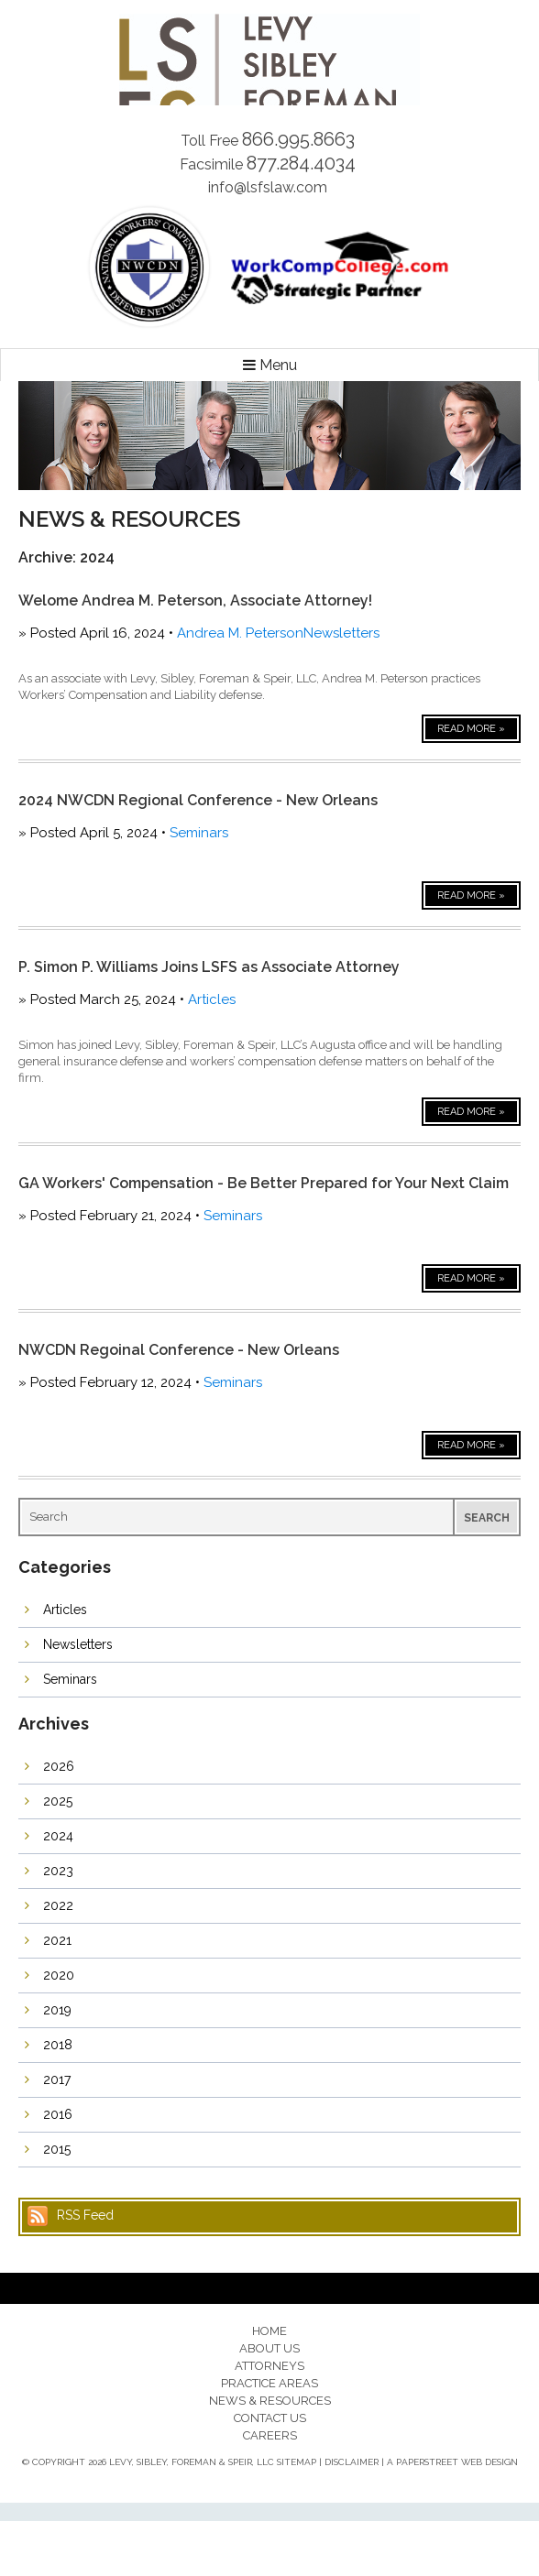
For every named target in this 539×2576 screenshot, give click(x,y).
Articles (212, 999)
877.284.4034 (301, 163)
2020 (58, 1975)
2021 (57, 1940)
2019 (57, 2010)
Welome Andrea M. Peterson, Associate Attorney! (195, 600)
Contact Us (270, 2418)
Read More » (471, 729)
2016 (57, 2114)
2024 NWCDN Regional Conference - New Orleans (198, 800)
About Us (269, 2348)
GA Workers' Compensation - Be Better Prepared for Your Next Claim (263, 1183)
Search (487, 1518)
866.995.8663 (298, 139)
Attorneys (269, 2366)
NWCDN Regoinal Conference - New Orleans (178, 1350)
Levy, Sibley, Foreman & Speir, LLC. (269, 59)
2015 (57, 2149)
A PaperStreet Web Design (452, 2462)
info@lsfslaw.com (267, 187)
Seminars (199, 832)
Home (269, 2331)
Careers (270, 2435)
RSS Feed (85, 2215)
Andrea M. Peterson (240, 633)
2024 (58, 1835)
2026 (58, 1766)
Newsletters (341, 633)
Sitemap (296, 2462)
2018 (57, 2044)
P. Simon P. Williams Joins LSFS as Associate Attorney (209, 967)
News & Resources (270, 2400)
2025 (57, 1801)
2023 (58, 1870)
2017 (57, 2079)
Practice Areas (269, 2383)
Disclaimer (351, 2462)
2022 (58, 1905)
